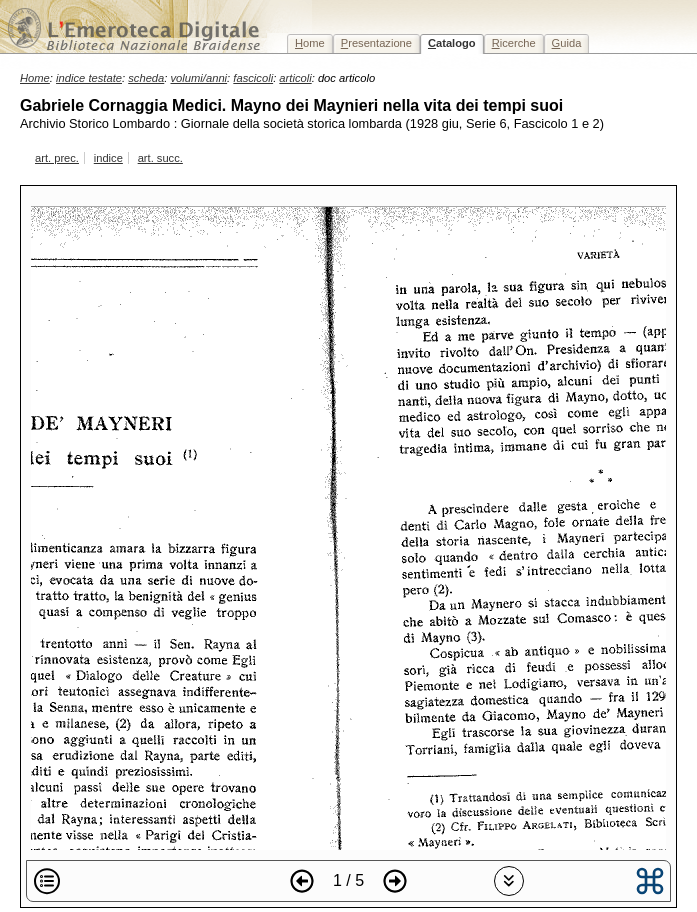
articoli (295, 78)
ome (310, 43)
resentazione (376, 43)
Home (35, 78)
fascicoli (253, 78)
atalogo (452, 43)
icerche (514, 43)
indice (108, 158)
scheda (146, 78)
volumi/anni (199, 78)
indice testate (89, 78)
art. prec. (57, 158)
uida (567, 43)
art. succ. (160, 158)
